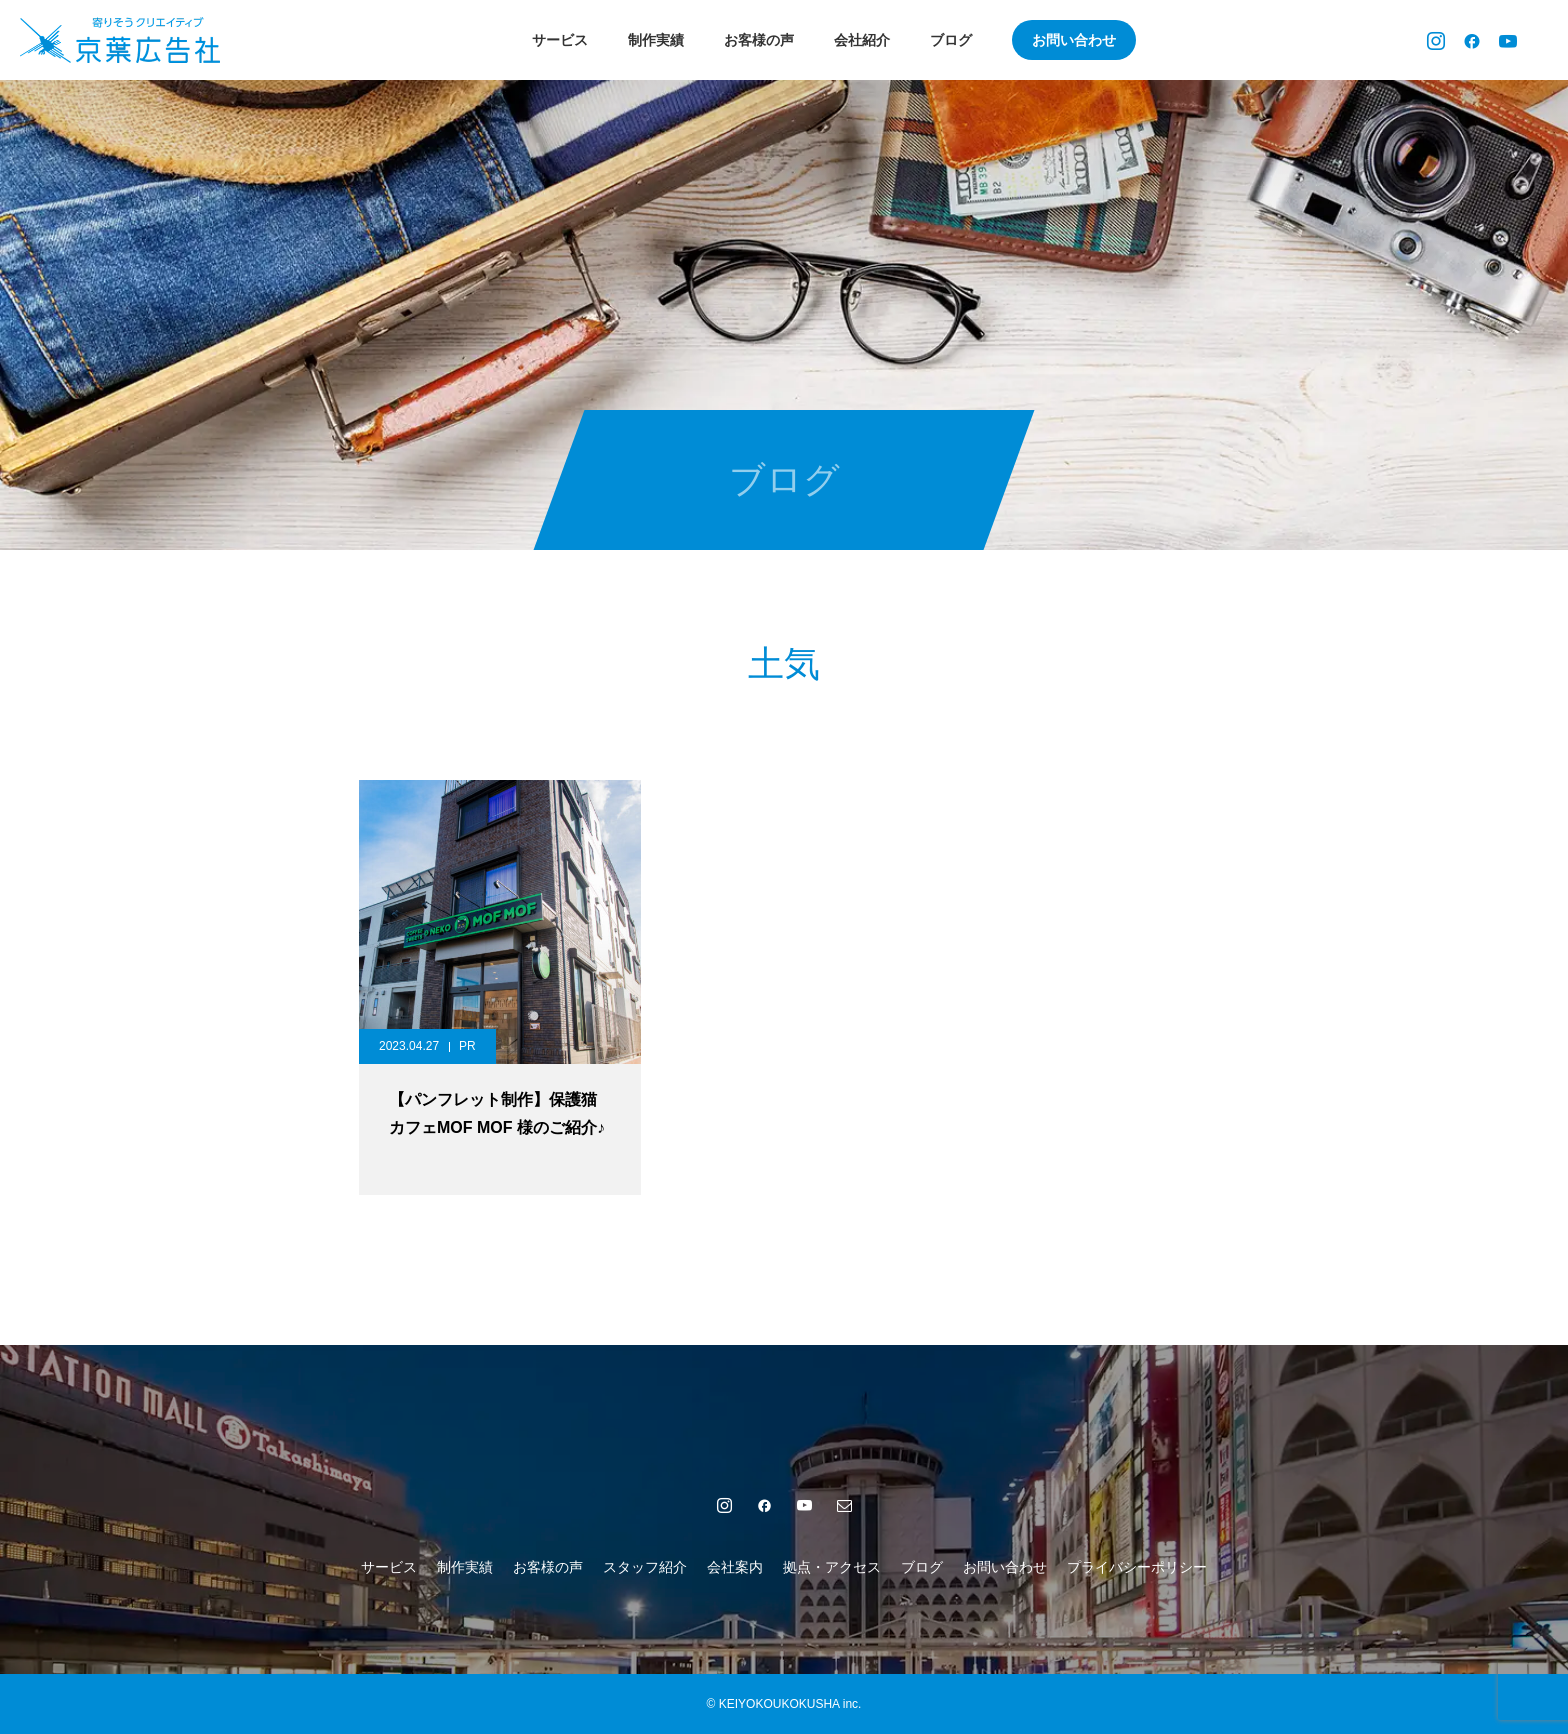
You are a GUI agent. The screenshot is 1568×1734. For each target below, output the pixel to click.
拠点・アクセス (832, 1567)
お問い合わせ (1074, 40)
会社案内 (735, 1567)
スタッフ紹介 (645, 1567)
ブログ (951, 40)
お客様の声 (759, 40)
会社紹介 (862, 40)
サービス (560, 40)
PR (467, 1046)
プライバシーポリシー (1137, 1567)
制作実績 (656, 40)
